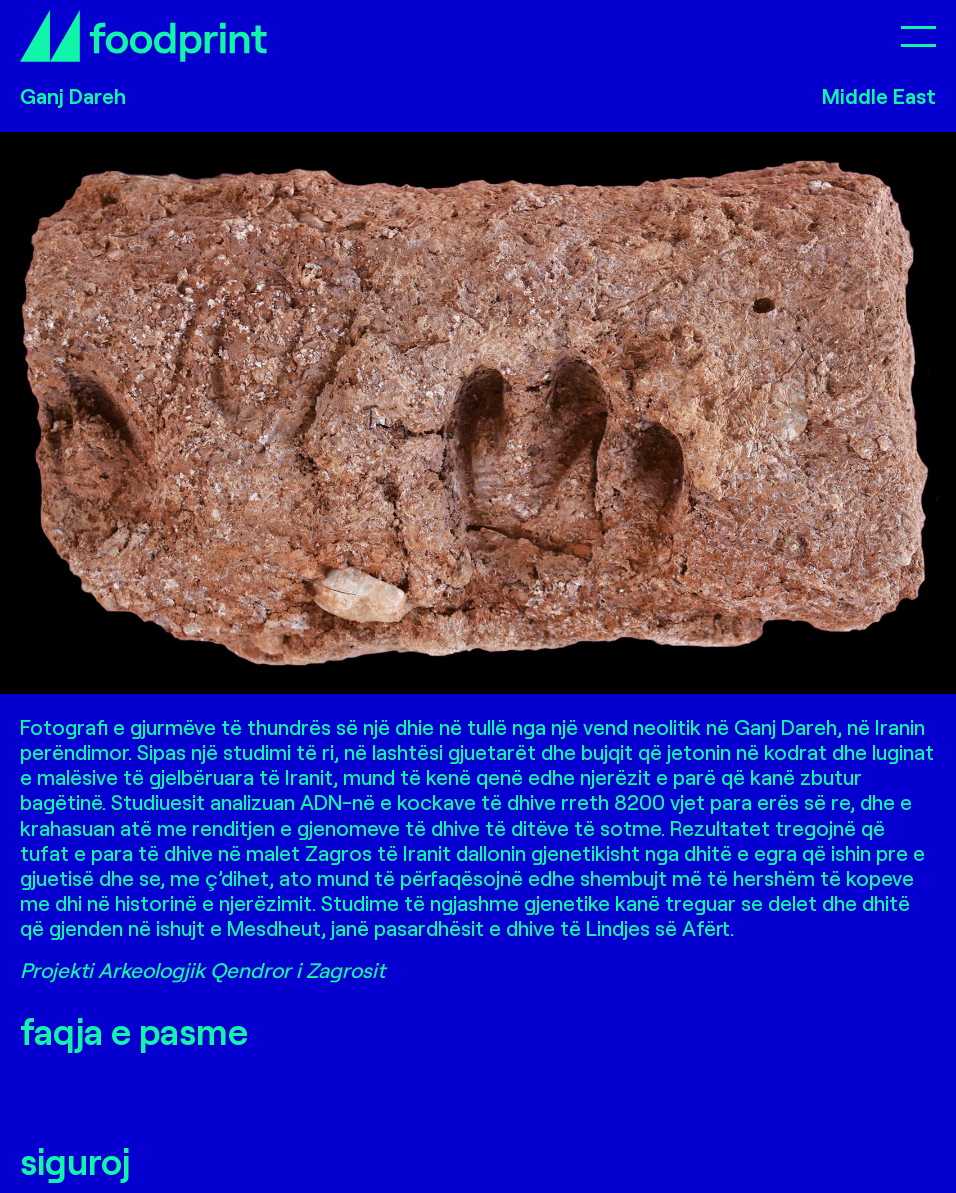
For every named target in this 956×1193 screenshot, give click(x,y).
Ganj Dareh (73, 95)
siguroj (75, 1160)
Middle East (879, 95)
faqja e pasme (134, 1030)
